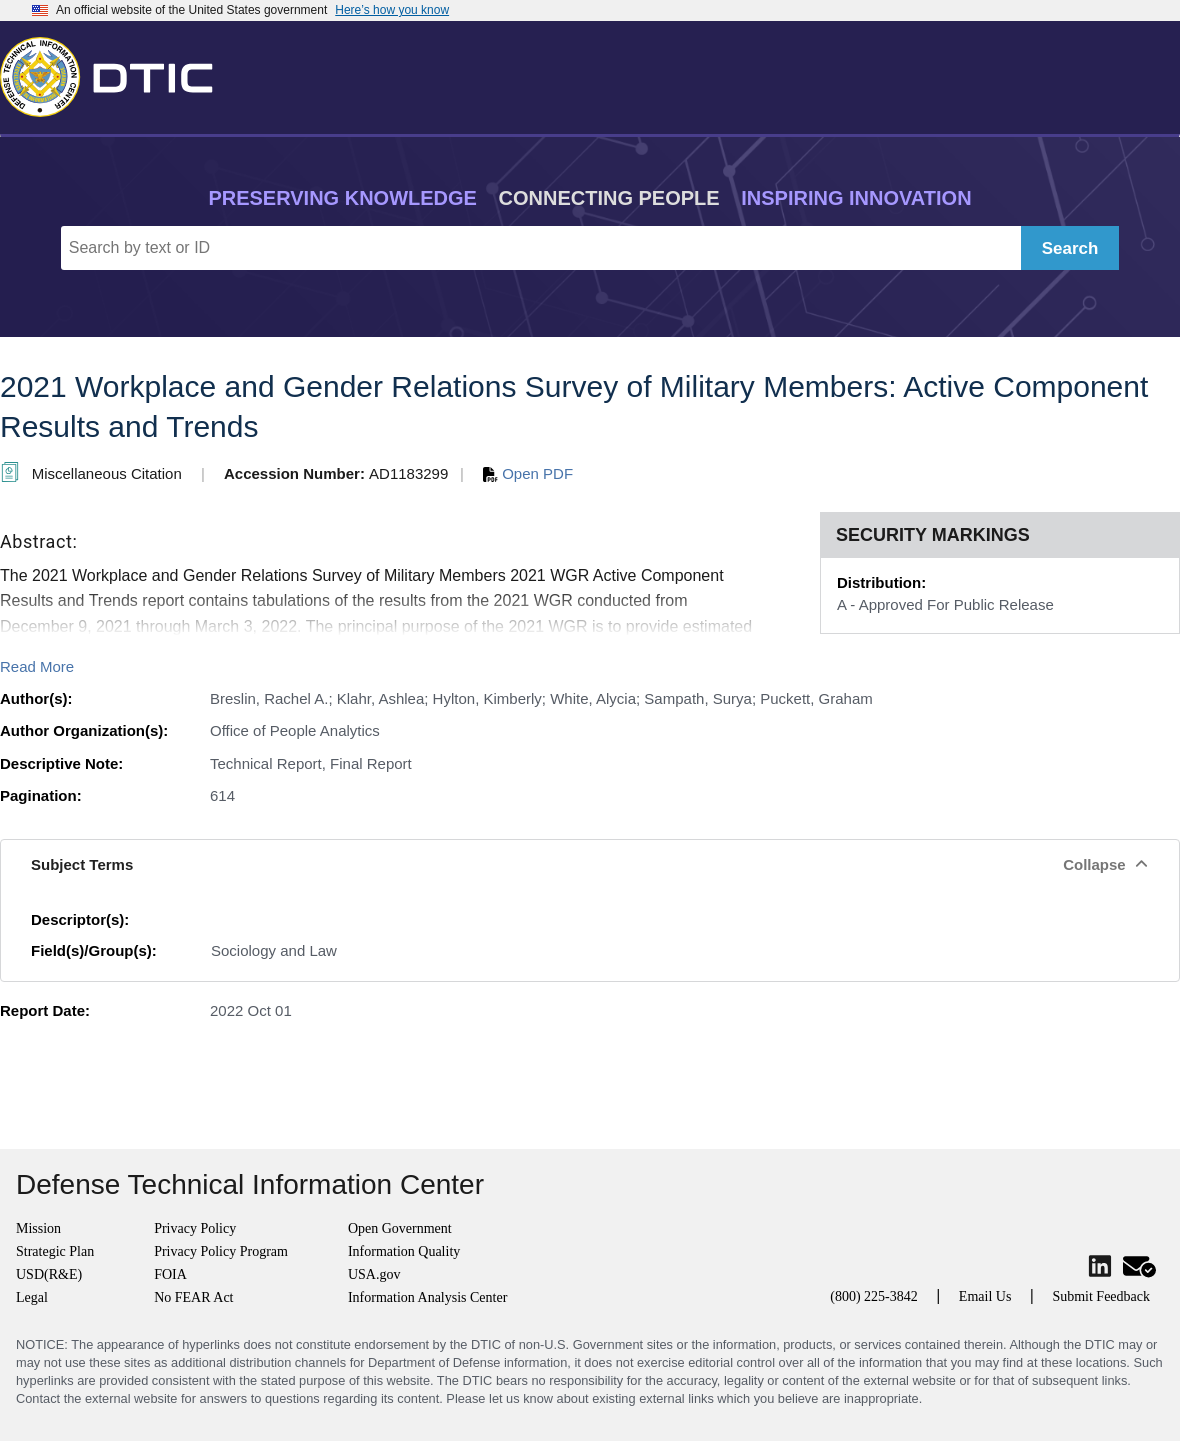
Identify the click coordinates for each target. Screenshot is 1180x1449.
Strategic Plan (55, 1251)
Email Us (985, 1296)
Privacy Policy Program (221, 1251)
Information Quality (404, 1251)
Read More (37, 666)
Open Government (400, 1228)
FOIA (170, 1274)
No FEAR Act (193, 1297)
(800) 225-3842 (874, 1296)
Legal (32, 1297)
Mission (38, 1228)
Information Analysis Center (427, 1297)
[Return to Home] (115, 73)
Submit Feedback (1101, 1296)
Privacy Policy (195, 1228)
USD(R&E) (49, 1274)
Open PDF (528, 473)
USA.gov (374, 1274)
